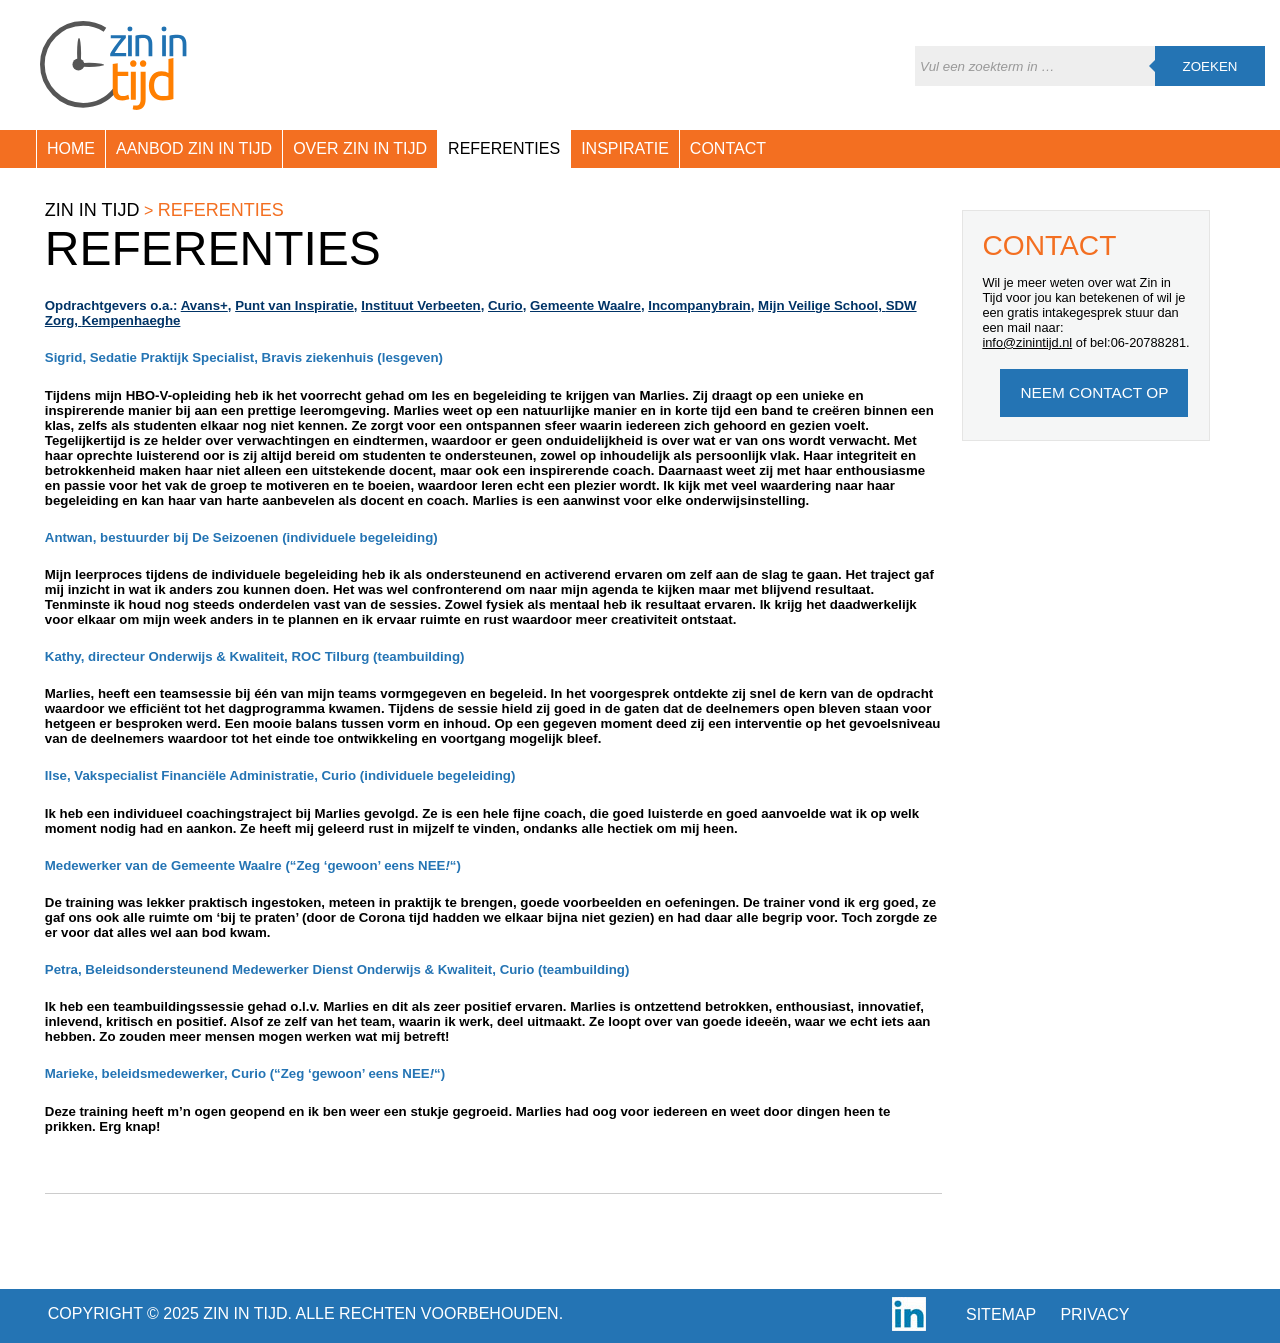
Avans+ (204, 305)
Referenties (504, 148)
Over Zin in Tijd (360, 148)
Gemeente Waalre (585, 305)
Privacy (1094, 1314)
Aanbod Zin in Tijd (194, 148)
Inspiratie (625, 148)
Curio (505, 305)
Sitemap (1001, 1314)
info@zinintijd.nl (1027, 342)
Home (71, 148)
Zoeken (1210, 66)
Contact (728, 148)
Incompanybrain (699, 305)
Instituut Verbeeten (420, 305)
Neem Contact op (1094, 392)
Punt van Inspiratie (294, 305)
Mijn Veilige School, (822, 305)
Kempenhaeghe (131, 320)
